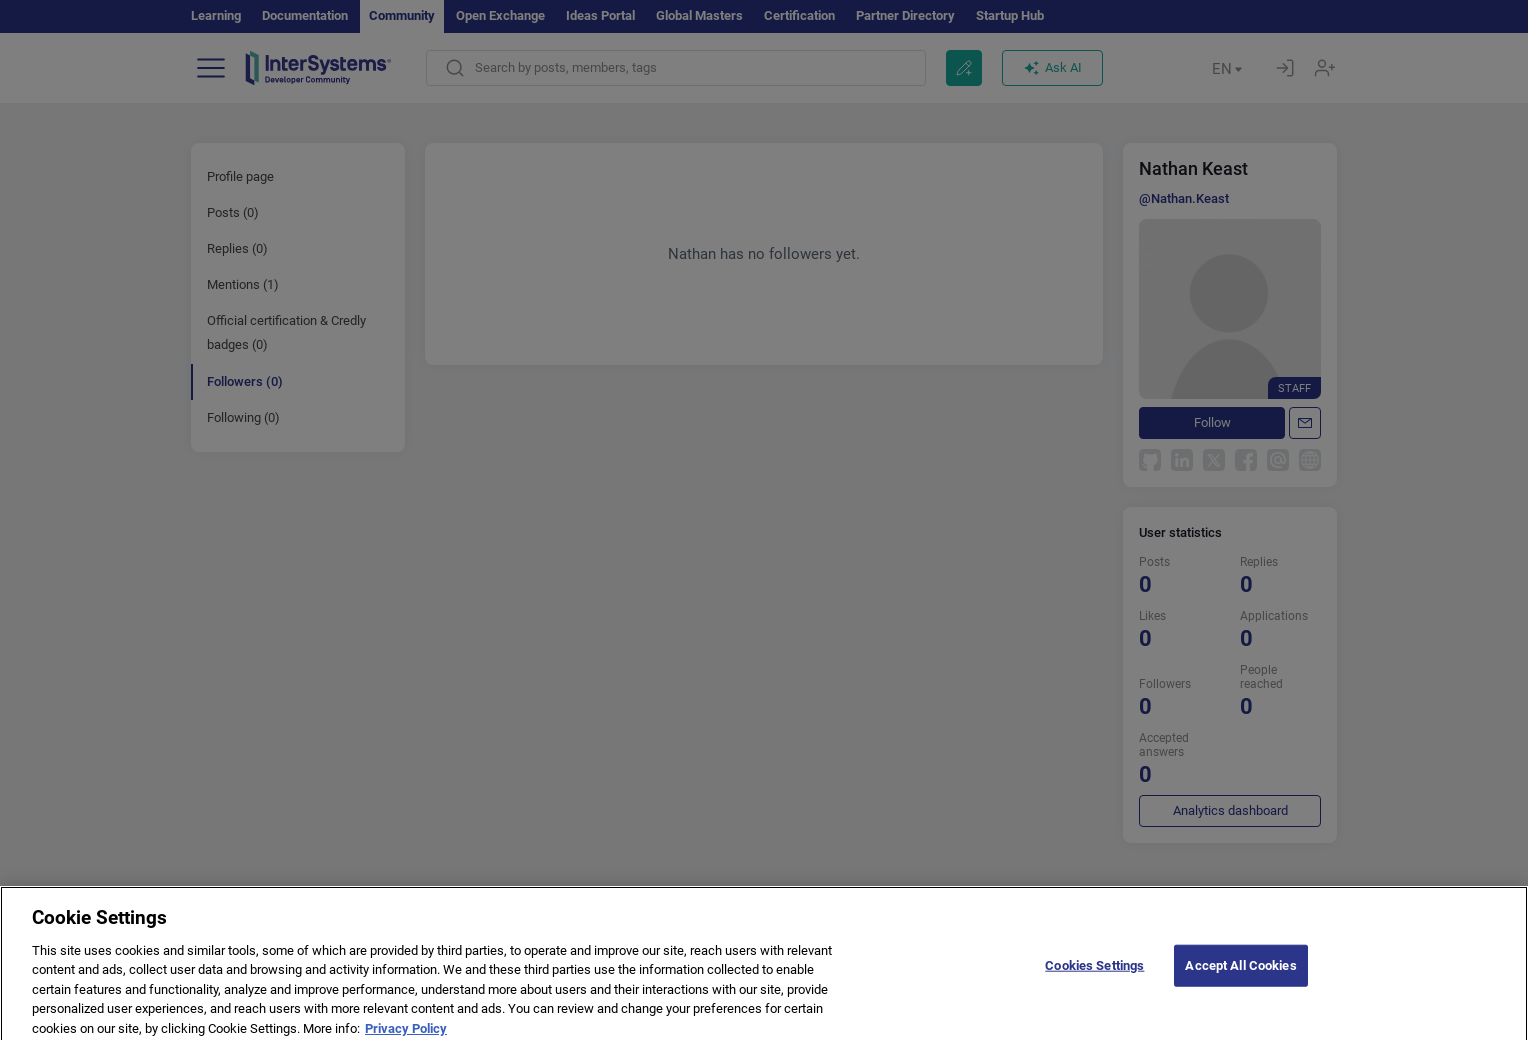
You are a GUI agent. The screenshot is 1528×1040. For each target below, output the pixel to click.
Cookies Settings (1094, 975)
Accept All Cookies (1240, 975)
